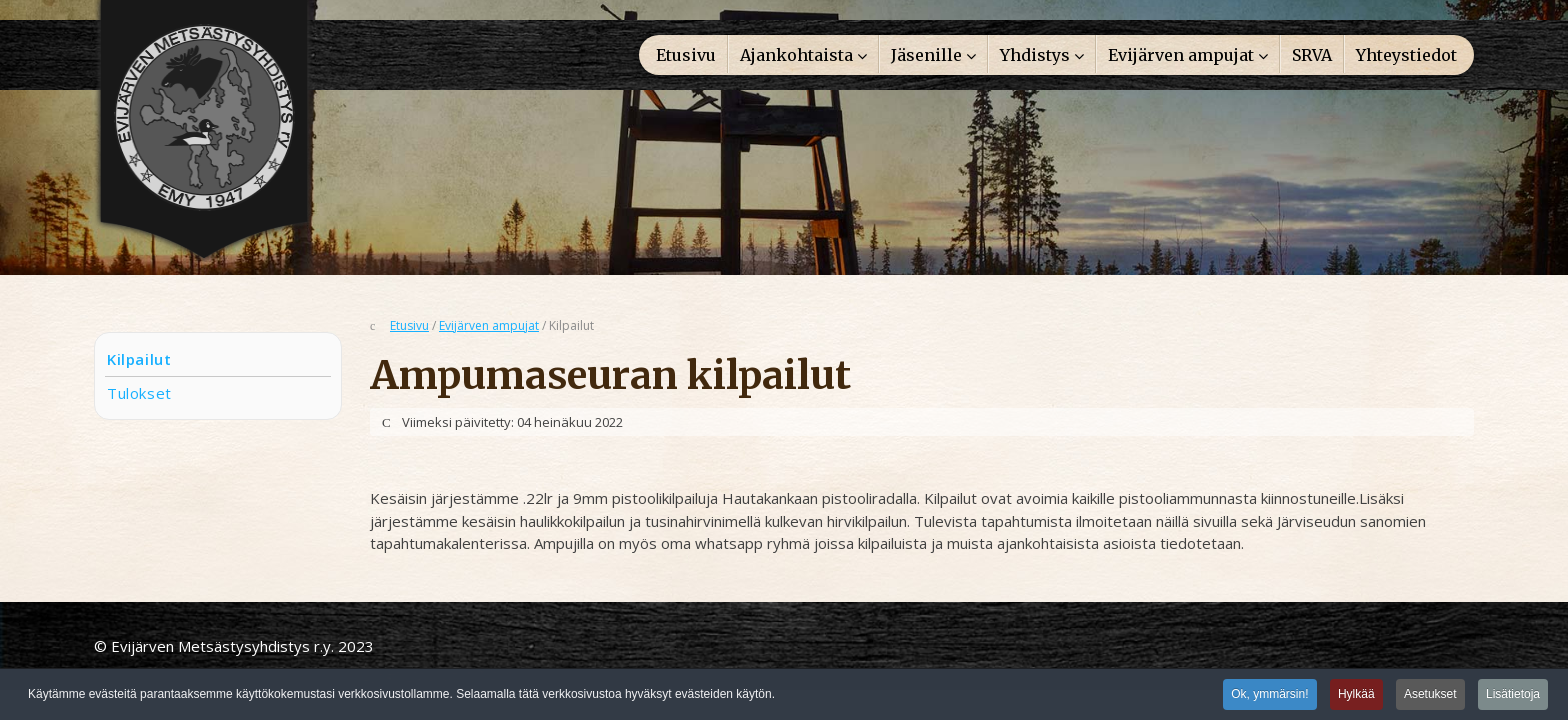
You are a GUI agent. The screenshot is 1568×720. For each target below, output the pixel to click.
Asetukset (1430, 696)
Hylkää (1356, 696)
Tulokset (139, 393)
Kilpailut (139, 359)
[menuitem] (686, 54)
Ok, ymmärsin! (1269, 696)
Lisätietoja (1513, 696)
